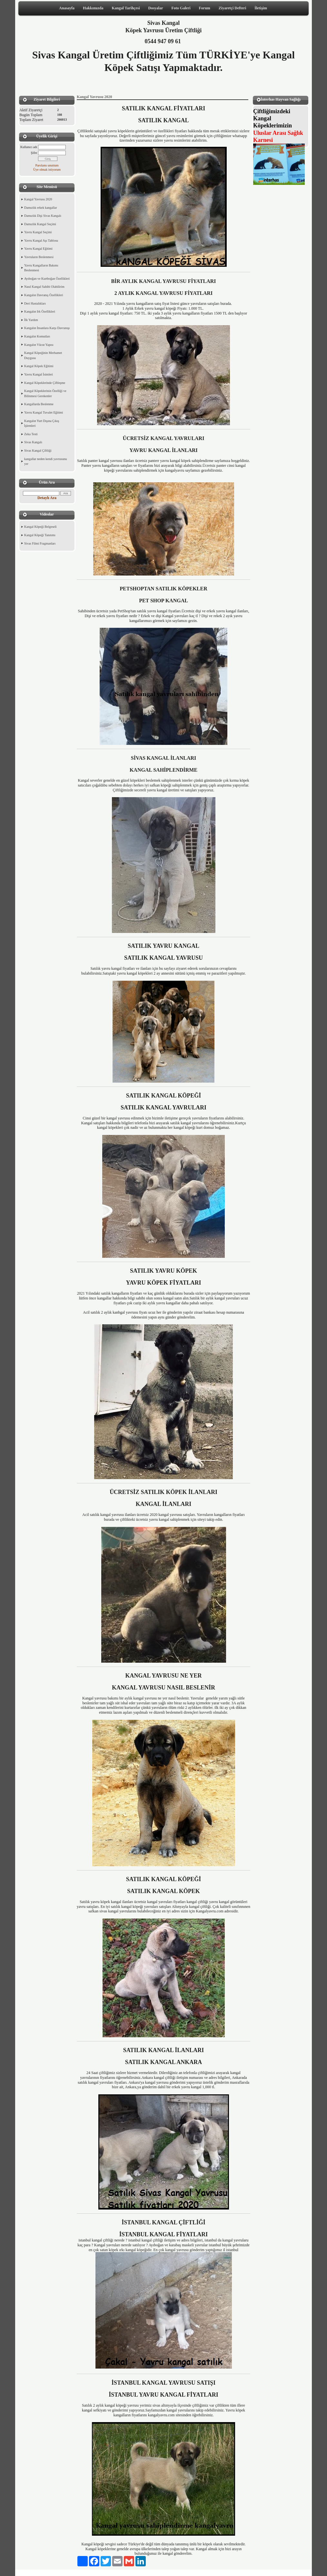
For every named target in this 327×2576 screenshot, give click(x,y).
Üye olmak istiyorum (47, 169)
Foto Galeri (181, 8)
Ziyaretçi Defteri (232, 8)
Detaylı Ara (46, 498)
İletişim (260, 8)
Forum (204, 8)
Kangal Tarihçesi (126, 8)
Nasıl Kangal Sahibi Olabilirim (44, 286)
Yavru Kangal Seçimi (38, 232)
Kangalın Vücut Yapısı (39, 344)
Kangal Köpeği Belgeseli (40, 526)
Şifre (34, 153)
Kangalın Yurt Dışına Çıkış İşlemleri (41, 423)
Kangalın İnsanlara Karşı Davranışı (47, 328)
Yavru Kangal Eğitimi (38, 248)
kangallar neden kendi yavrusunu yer (45, 461)
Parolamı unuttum (47, 165)
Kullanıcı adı (28, 147)
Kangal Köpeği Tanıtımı (39, 535)
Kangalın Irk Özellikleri (39, 311)
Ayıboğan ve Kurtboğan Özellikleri (47, 278)
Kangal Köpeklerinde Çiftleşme (44, 383)
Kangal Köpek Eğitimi (39, 366)
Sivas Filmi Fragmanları (39, 543)
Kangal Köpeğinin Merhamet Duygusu (43, 355)
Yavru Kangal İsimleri (38, 374)
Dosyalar (155, 8)
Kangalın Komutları (37, 336)
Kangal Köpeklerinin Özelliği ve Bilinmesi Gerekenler (45, 393)
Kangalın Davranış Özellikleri (43, 295)
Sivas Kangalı (33, 442)
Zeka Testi (31, 434)
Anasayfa (66, 8)
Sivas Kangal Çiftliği (37, 450)
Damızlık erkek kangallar (40, 207)
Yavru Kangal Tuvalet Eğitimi (43, 412)
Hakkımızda (93, 8)
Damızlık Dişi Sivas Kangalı (42, 215)
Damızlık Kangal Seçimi (40, 224)
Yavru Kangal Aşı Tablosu (41, 240)
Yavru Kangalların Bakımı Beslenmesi (41, 268)
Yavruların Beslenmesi (39, 257)
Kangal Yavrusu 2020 (38, 199)
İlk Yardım (31, 320)
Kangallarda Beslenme (39, 404)
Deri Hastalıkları (35, 303)
